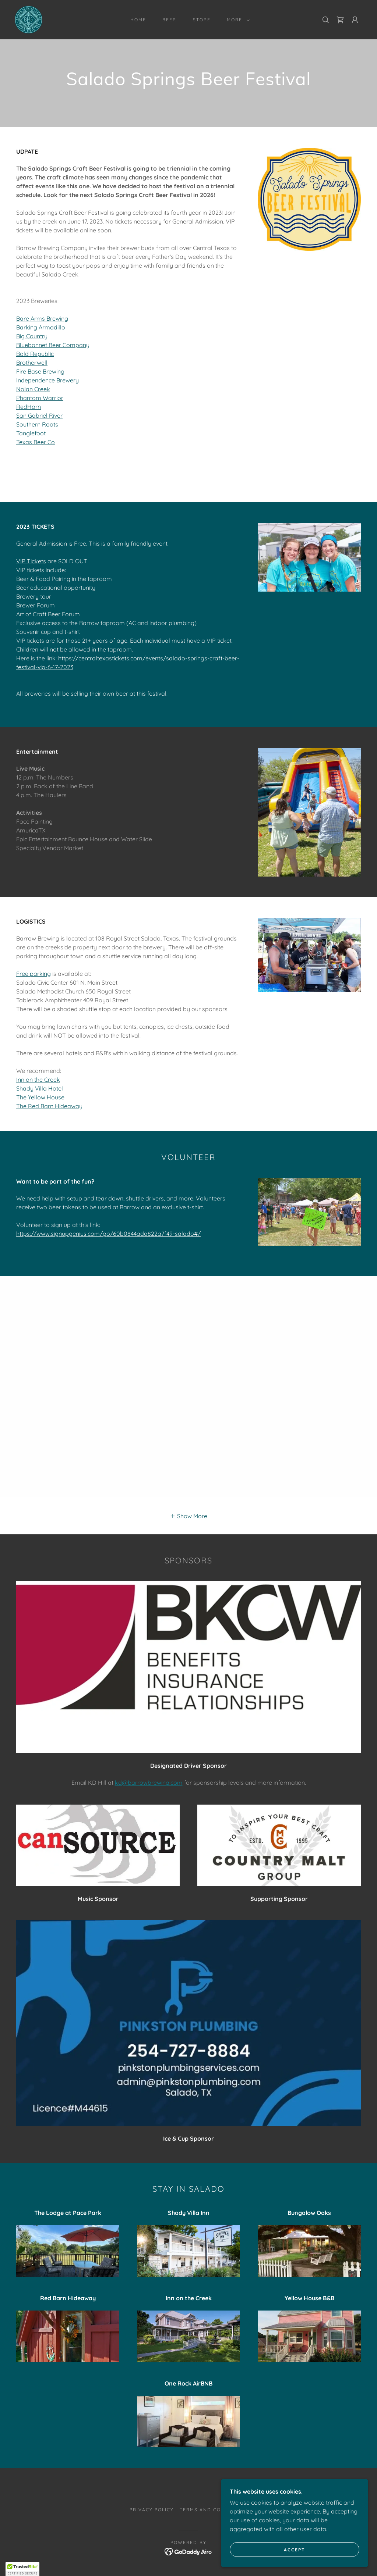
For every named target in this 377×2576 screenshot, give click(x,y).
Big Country (31, 336)
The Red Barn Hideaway (49, 1106)
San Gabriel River (39, 415)
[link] (28, 19)
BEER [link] (169, 19)
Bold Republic (35, 353)
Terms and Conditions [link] (213, 2509)
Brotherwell (31, 362)
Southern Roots (37, 424)
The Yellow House (40, 1097)
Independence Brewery (47, 380)
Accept (294, 2549)
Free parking (33, 973)
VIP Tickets (31, 561)
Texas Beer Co (35, 442)
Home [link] (138, 19)
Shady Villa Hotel (39, 1088)
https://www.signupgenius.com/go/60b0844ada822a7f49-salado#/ (108, 1233)
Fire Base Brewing (40, 371)
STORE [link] (202, 19)
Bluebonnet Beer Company (52, 345)
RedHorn (28, 406)
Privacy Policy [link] (152, 2509)
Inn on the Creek (38, 1079)
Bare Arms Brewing (42, 318)
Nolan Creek (33, 389)
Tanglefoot (31, 433)
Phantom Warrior (39, 398)
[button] (236, 19)
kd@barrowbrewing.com (149, 1782)
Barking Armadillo (40, 327)
